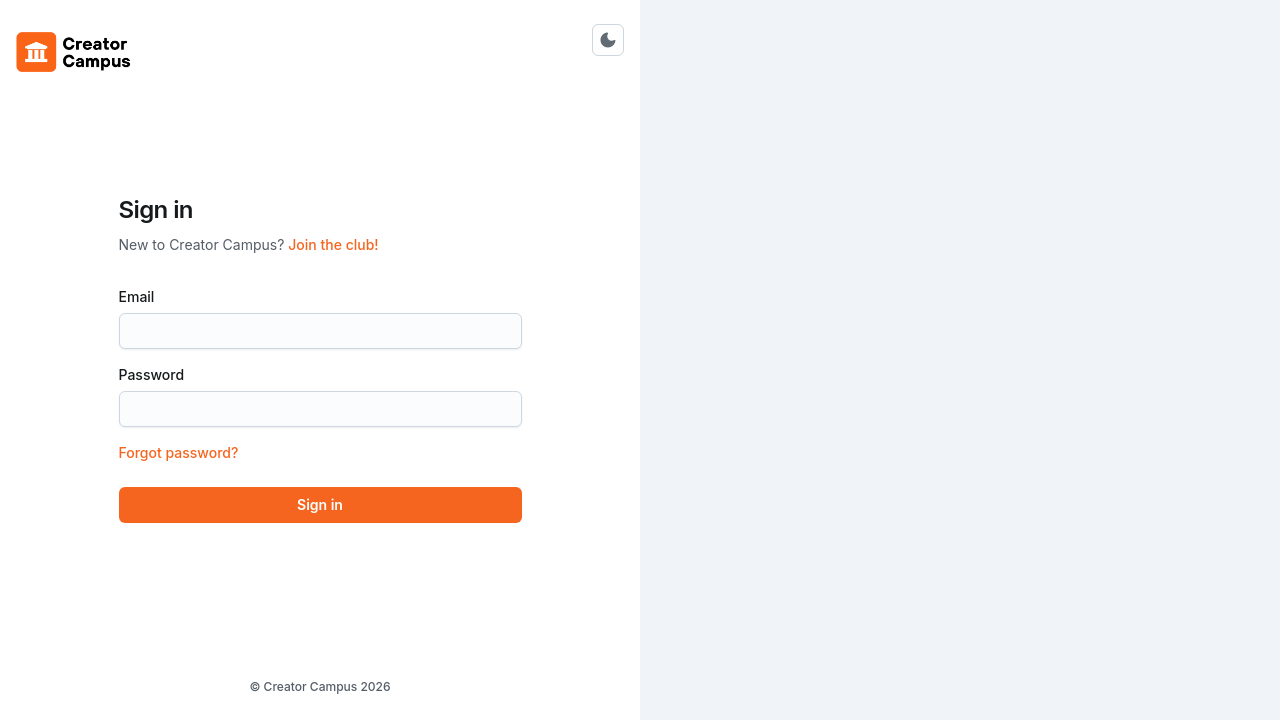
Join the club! (333, 244)
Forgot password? (179, 452)
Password (157, 375)
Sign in (320, 504)
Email (143, 297)
